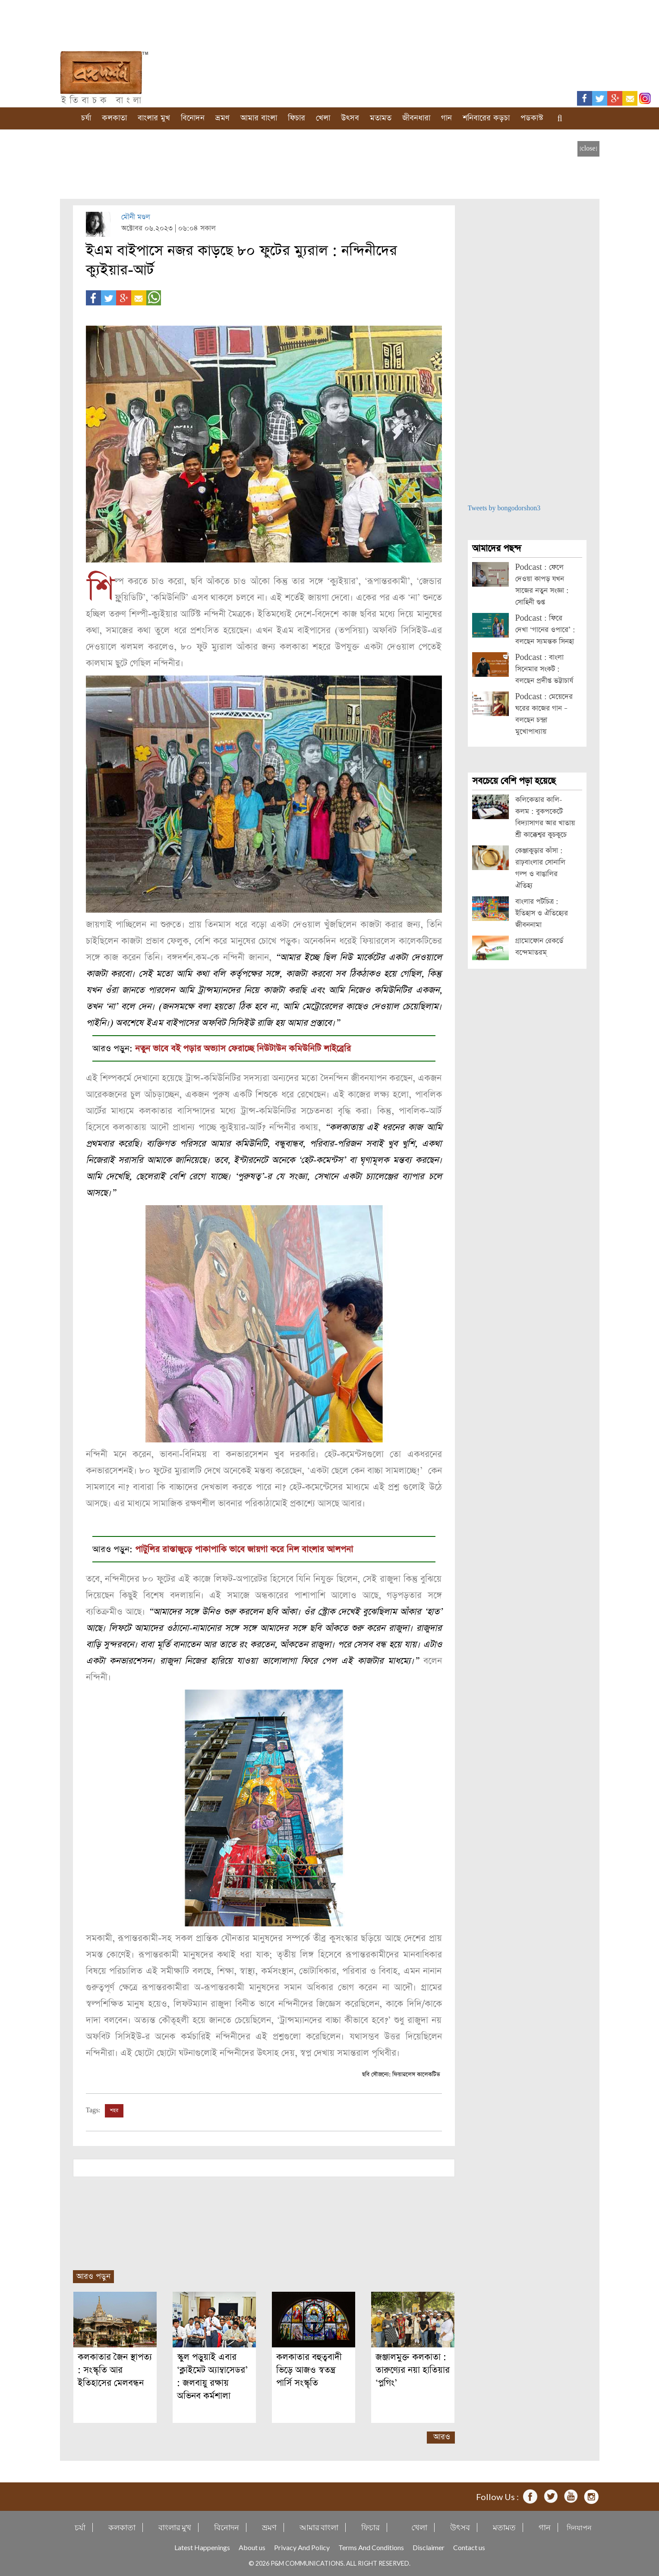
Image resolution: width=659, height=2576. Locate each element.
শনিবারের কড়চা (486, 118)
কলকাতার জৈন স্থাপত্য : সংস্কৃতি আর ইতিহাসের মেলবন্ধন (115, 2370)
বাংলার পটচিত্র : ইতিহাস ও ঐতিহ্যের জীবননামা (541, 913)
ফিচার (296, 118)
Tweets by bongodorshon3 (504, 508)
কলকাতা (114, 118)
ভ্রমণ (222, 118)
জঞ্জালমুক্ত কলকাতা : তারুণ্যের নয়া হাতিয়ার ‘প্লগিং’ (412, 2370)
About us (252, 2547)
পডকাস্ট (531, 118)
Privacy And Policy (302, 2547)
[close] (588, 149)
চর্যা (86, 118)
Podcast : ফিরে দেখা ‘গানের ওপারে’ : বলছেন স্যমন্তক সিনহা (545, 630)
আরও (441, 2436)
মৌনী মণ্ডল (135, 217)
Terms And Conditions (371, 2547)
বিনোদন (193, 118)
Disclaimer (429, 2547)
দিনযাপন (579, 2527)
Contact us (469, 2547)
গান (446, 118)
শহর (114, 2110)
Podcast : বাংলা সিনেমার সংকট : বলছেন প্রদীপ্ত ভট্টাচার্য (544, 669)
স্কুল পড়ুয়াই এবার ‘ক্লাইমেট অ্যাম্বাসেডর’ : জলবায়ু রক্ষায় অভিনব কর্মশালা (212, 2376)
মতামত (380, 118)
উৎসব (350, 118)
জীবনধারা (416, 118)
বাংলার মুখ (154, 118)
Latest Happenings (202, 2547)
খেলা (323, 118)
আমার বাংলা (258, 118)
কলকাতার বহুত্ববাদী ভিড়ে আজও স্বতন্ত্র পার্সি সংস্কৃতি (309, 2370)
